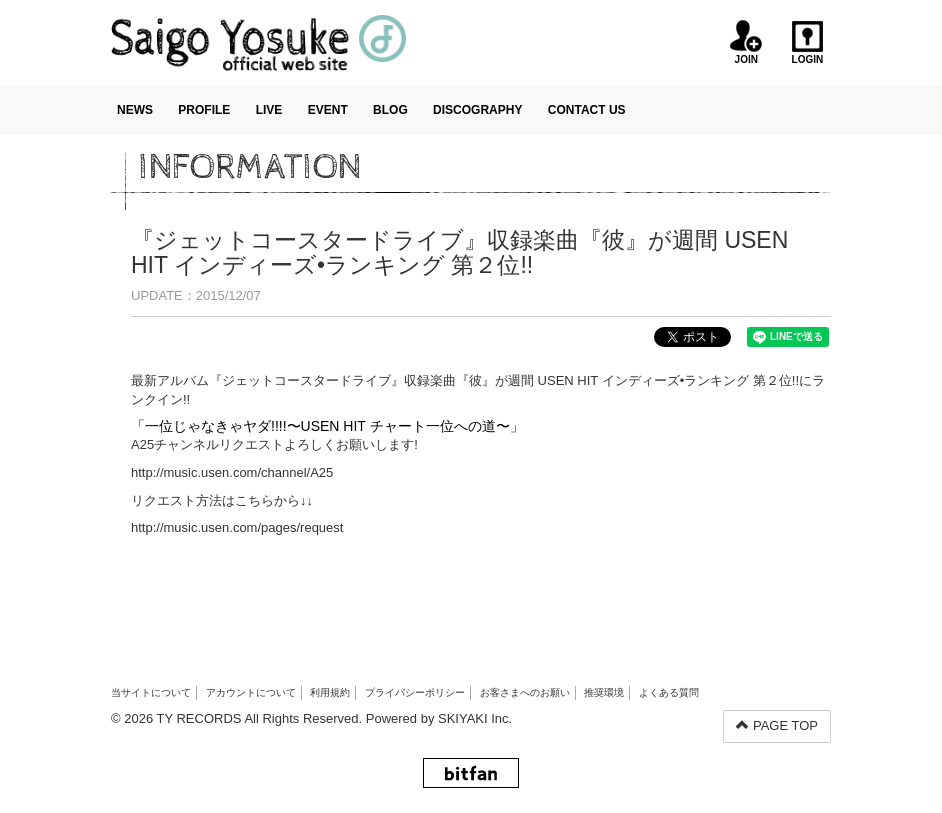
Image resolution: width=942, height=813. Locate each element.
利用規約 (330, 692)
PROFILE (204, 110)
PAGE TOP (777, 725)
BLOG (390, 110)
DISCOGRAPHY (477, 110)
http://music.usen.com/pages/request (237, 527)
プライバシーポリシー (415, 692)
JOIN (746, 42)
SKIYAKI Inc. (475, 718)
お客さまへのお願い (525, 692)
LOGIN (807, 42)
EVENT (328, 110)
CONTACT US (587, 110)
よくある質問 (669, 692)
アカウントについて (251, 692)
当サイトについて (151, 692)
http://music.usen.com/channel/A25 (232, 472)
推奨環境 (604, 692)
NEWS (135, 110)
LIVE (269, 110)
